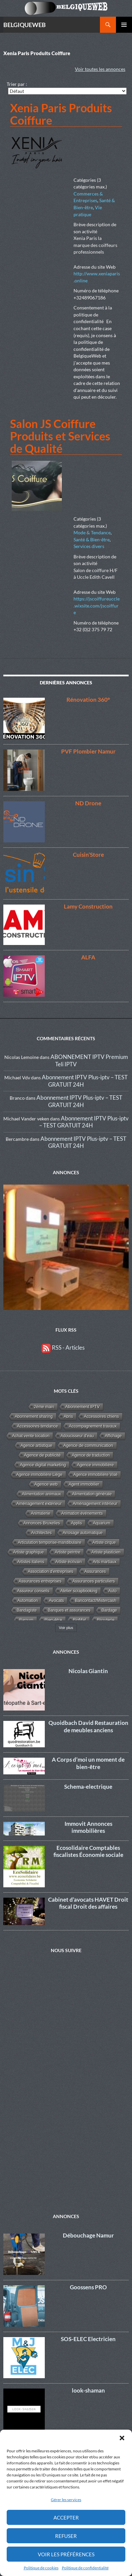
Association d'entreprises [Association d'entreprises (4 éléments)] (50, 1571)
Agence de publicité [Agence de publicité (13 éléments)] (42, 1455)
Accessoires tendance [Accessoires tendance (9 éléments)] (37, 1426)
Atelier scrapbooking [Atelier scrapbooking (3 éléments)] (79, 1591)
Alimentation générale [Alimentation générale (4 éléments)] (92, 1494)
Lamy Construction (88, 906)
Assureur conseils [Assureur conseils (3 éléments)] (33, 1591)
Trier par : (17, 84)
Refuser (66, 2536)
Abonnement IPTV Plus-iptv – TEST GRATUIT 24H (79, 1101)
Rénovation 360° (88, 699)
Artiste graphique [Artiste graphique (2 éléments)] (28, 1552)
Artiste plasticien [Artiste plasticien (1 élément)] (105, 1552)
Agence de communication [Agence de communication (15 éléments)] (88, 1445)
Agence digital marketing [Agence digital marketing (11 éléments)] (43, 1465)
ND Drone (88, 803)
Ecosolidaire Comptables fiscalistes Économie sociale (88, 1851)
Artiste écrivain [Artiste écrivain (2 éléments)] (68, 1562)
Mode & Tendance (92, 532)
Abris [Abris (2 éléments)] (68, 1416)
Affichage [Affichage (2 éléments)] (113, 1436)
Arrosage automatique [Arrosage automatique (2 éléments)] (83, 1532)
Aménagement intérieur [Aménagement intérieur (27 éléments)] (95, 1503)
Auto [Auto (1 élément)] (112, 1591)
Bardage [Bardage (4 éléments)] (109, 1610)
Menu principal (124, 25)
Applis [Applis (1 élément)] (76, 1523)
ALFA (88, 957)
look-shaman (88, 2388)
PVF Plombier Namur (88, 751)
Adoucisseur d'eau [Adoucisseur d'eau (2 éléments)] (77, 1436)
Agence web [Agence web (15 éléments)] (46, 1484)
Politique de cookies (41, 2567)
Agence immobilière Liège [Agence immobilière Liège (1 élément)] (39, 1474)
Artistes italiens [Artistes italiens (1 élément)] (30, 1562)
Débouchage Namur (88, 2232)
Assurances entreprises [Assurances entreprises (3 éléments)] (40, 1581)
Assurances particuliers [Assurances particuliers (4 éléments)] (94, 1581)
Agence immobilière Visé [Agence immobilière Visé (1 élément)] (96, 1474)
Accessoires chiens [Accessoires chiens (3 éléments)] (101, 1416)
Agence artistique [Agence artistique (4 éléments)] (36, 1445)
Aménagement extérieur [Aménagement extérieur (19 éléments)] (39, 1503)
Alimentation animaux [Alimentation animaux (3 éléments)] (41, 1494)
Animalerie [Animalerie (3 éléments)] (40, 1513)
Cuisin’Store (88, 854)
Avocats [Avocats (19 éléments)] (56, 1600)
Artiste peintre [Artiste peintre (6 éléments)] (68, 1552)
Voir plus (66, 1628)
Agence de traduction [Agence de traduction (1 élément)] (91, 1455)
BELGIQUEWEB (24, 24)
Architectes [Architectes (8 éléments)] (41, 1532)
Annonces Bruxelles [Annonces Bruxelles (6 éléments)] (41, 1523)
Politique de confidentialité (85, 2567)
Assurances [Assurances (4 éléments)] (95, 1571)
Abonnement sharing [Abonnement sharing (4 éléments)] (33, 1416)
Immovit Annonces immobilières (88, 1827)
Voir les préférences (66, 2554)
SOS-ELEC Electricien (88, 2336)
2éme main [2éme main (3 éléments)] (44, 1406)
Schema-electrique (88, 1786)
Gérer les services (66, 2499)
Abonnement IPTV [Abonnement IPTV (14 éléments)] (82, 1406)
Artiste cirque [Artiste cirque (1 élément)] (104, 1542)
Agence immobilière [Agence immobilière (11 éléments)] (95, 1465)
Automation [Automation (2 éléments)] (27, 1600)
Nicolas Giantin (88, 1670)
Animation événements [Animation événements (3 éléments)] (82, 1513)
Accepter (66, 2518)
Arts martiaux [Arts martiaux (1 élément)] (105, 1562)
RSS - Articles (63, 1347)
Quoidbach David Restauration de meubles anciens (88, 1726)
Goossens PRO (88, 2284)
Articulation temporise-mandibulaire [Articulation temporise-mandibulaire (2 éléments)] (49, 1542)
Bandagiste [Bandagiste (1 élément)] (27, 1610)
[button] (122, 2438)
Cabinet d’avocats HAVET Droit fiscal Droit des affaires (88, 1903)
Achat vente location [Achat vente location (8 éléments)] (30, 1436)
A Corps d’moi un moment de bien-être (88, 1763)
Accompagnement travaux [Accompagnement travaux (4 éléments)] (93, 1426)
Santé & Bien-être (92, 539)
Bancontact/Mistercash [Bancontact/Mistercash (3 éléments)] (95, 1600)
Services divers (89, 546)
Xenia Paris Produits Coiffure (61, 114)
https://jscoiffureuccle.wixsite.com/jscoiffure (97, 605)
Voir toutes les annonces (100, 69)
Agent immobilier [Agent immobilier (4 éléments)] (84, 1484)
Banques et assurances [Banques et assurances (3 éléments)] (69, 1610)
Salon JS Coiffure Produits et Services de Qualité (60, 436)
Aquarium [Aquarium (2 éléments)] (101, 1523)
